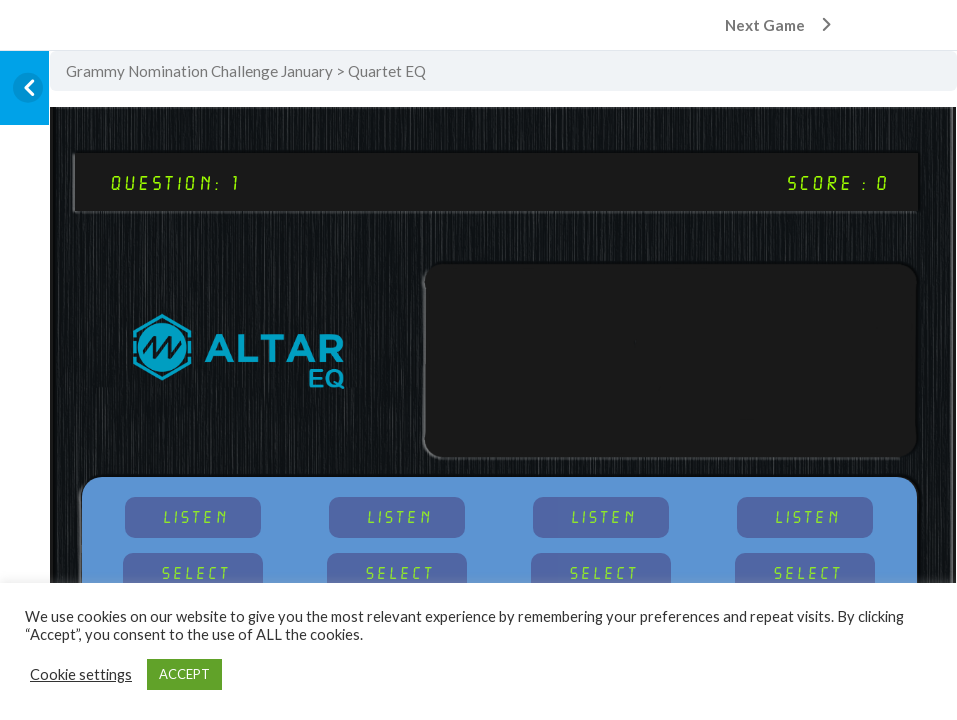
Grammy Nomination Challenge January (199, 71)
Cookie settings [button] (81, 674)
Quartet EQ (387, 71)
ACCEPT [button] (184, 674)
